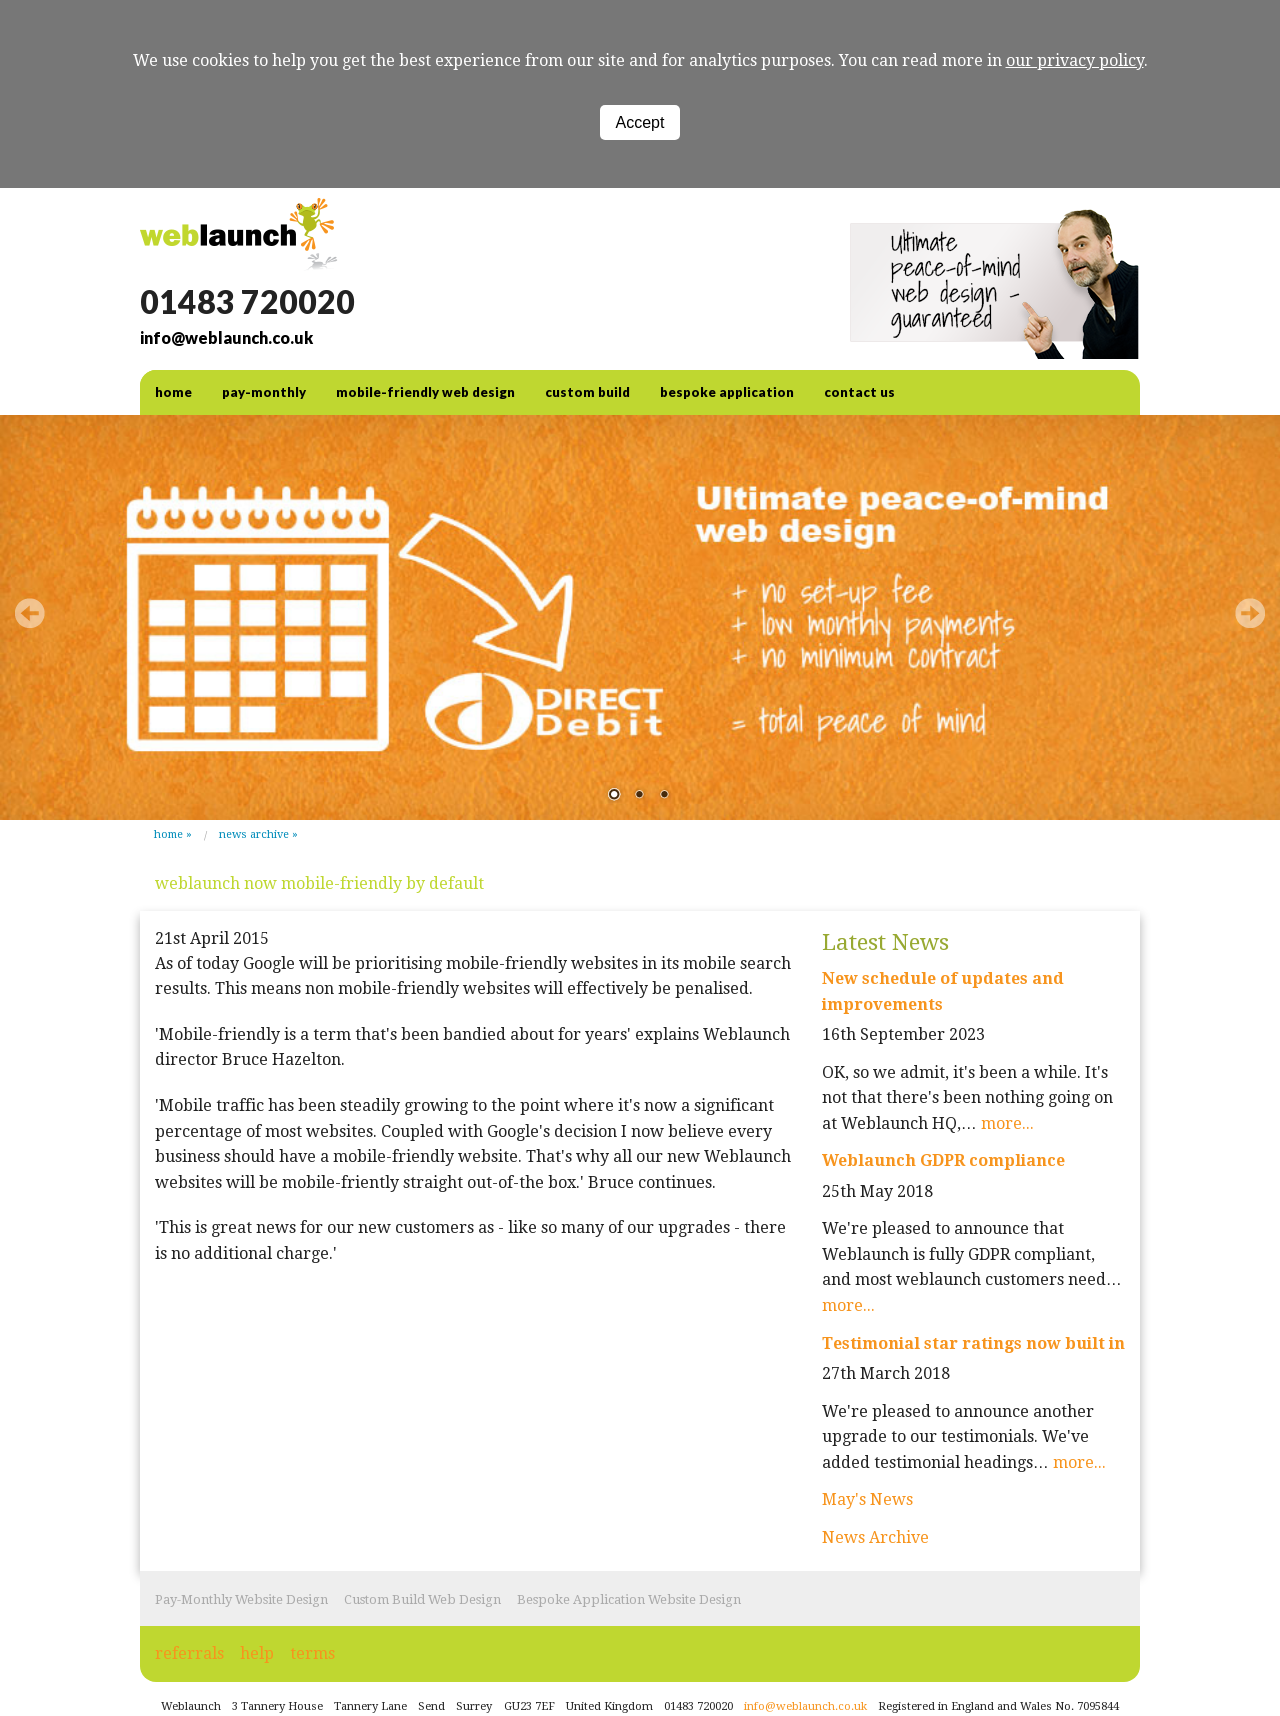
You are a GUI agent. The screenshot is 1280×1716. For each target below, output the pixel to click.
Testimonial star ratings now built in (973, 1343)
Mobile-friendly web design (425, 392)
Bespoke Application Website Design (629, 1599)
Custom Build (587, 392)
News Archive (254, 834)
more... (1007, 1123)
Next (1250, 613)
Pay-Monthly (264, 392)
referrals (189, 1653)
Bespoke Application (727, 392)
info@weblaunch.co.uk (226, 337)
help (257, 1653)
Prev (30, 613)
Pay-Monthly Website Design (241, 1599)
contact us (859, 392)
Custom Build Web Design (422, 1599)
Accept (640, 122)
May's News (867, 1499)
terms (312, 1653)
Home (168, 834)
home (173, 392)
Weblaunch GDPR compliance (943, 1160)
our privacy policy (1075, 60)
